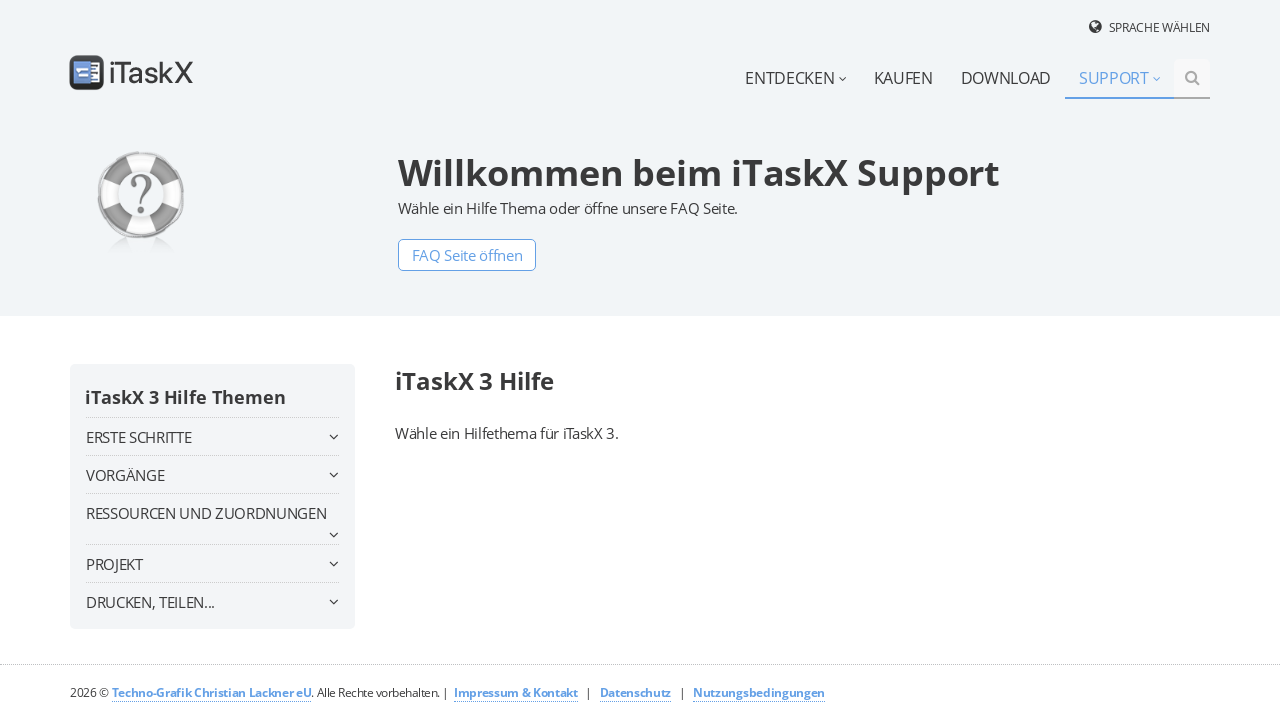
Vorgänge (212, 475)
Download (1006, 78)
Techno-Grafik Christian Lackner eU (212, 692)
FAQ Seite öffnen (467, 255)
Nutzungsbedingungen (759, 692)
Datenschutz (635, 692)
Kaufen (903, 78)
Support (1120, 78)
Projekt (212, 564)
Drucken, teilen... (212, 602)
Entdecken (795, 78)
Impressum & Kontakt (516, 692)
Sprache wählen (1159, 27)
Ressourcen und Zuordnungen (212, 516)
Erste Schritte (212, 437)
